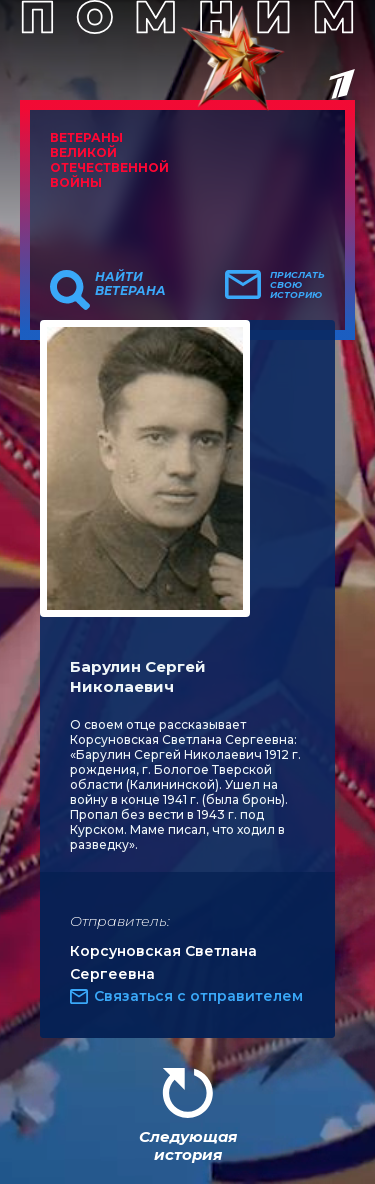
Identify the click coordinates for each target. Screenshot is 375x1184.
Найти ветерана (130, 284)
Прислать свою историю (297, 285)
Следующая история (188, 1145)
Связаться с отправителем (198, 996)
